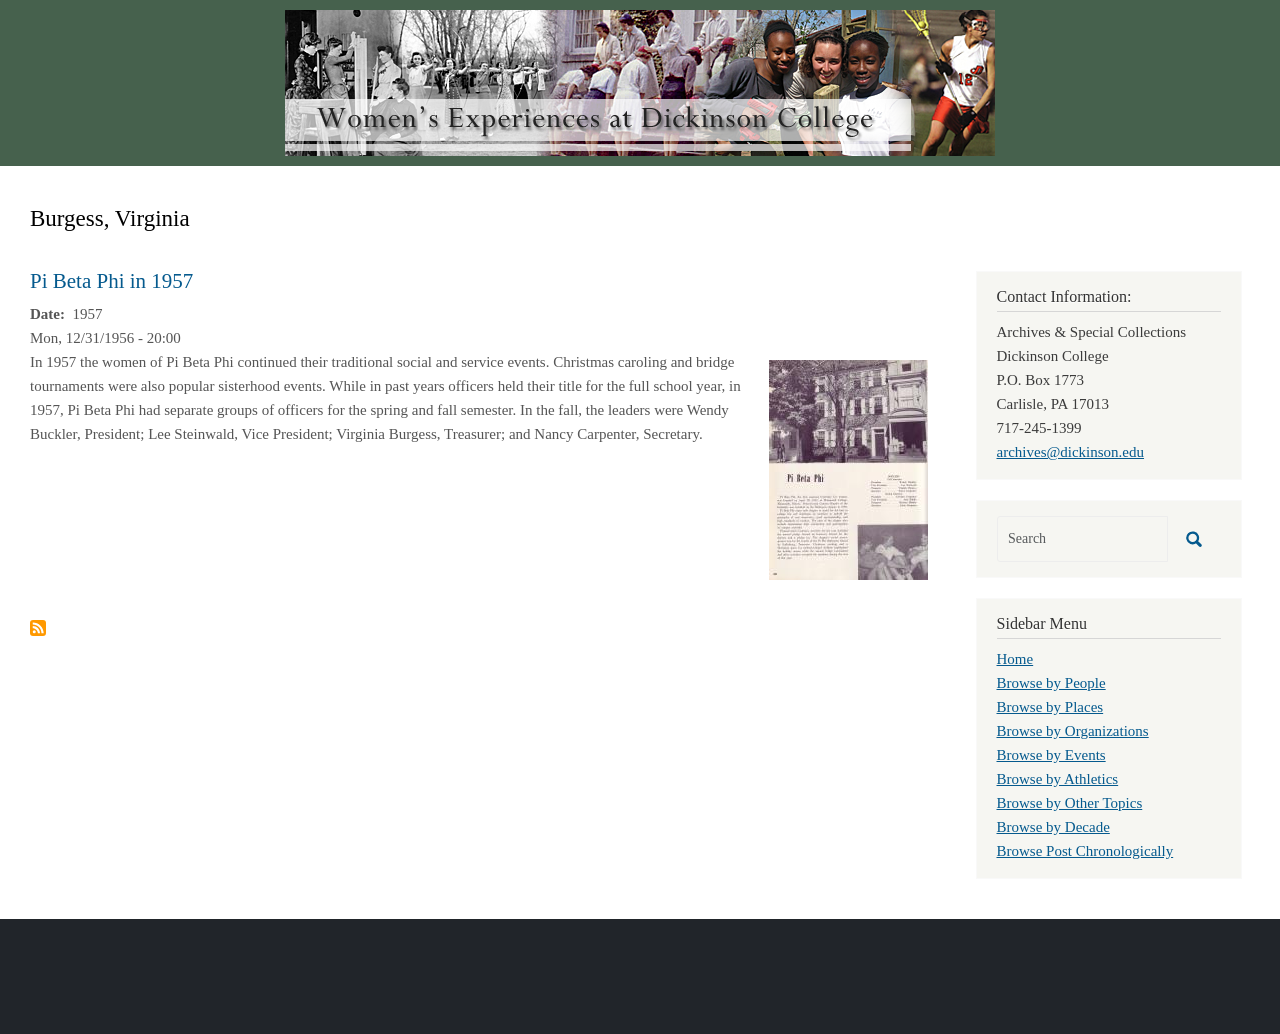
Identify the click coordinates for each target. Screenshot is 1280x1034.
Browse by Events (1051, 755)
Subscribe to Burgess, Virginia (38, 628)
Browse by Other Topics (1070, 803)
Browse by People (1051, 683)
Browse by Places (1050, 707)
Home (1015, 659)
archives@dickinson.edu (1071, 452)
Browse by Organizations (1073, 731)
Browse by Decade (1053, 827)
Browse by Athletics (1058, 779)
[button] (848, 468)
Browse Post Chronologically (1085, 851)
